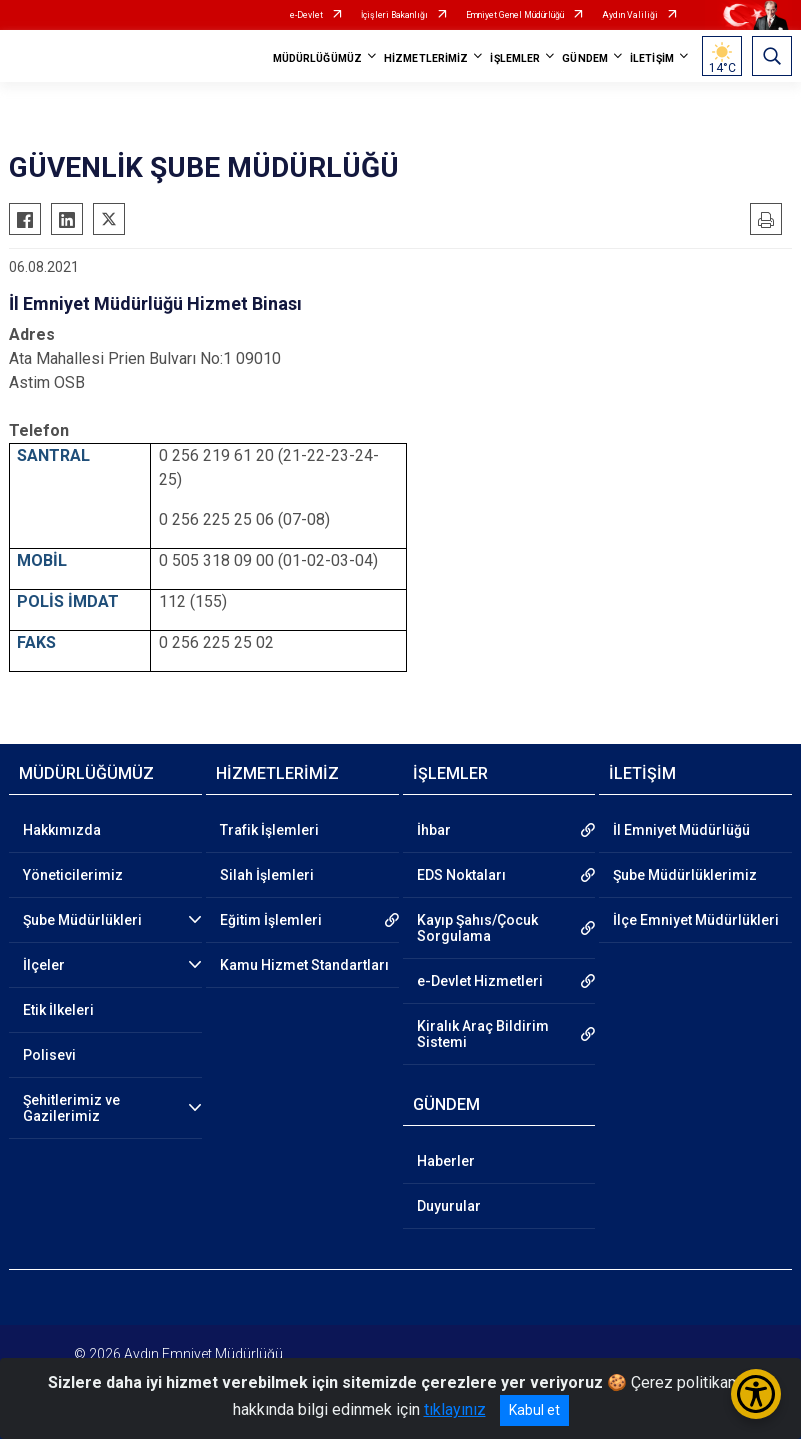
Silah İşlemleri (267, 875)
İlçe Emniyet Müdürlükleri (696, 920)
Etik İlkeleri (58, 1010)
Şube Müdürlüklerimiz (685, 875)
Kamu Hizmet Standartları (304, 965)
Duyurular (449, 1206)
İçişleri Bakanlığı (394, 15)
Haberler (446, 1161)
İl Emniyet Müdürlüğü (681, 830)
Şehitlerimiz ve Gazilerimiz (71, 1108)
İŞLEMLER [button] (515, 58)
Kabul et (534, 1410)
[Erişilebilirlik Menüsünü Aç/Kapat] (756, 1394)
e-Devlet (306, 15)
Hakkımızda (62, 830)
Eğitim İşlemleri (271, 920)
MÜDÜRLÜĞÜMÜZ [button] (317, 58)
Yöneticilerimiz (73, 875)
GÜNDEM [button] (585, 58)
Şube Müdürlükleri (82, 920)
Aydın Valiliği (630, 15)
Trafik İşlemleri (269, 830)
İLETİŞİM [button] (652, 58)
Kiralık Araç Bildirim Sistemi (483, 1034)
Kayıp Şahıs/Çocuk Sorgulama (477, 928)
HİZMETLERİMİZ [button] (426, 58)
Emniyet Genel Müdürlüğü (515, 15)
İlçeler (44, 965)
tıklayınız (455, 1409)
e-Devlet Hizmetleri (480, 981)
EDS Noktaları (461, 875)
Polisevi (49, 1055)
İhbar (434, 830)
